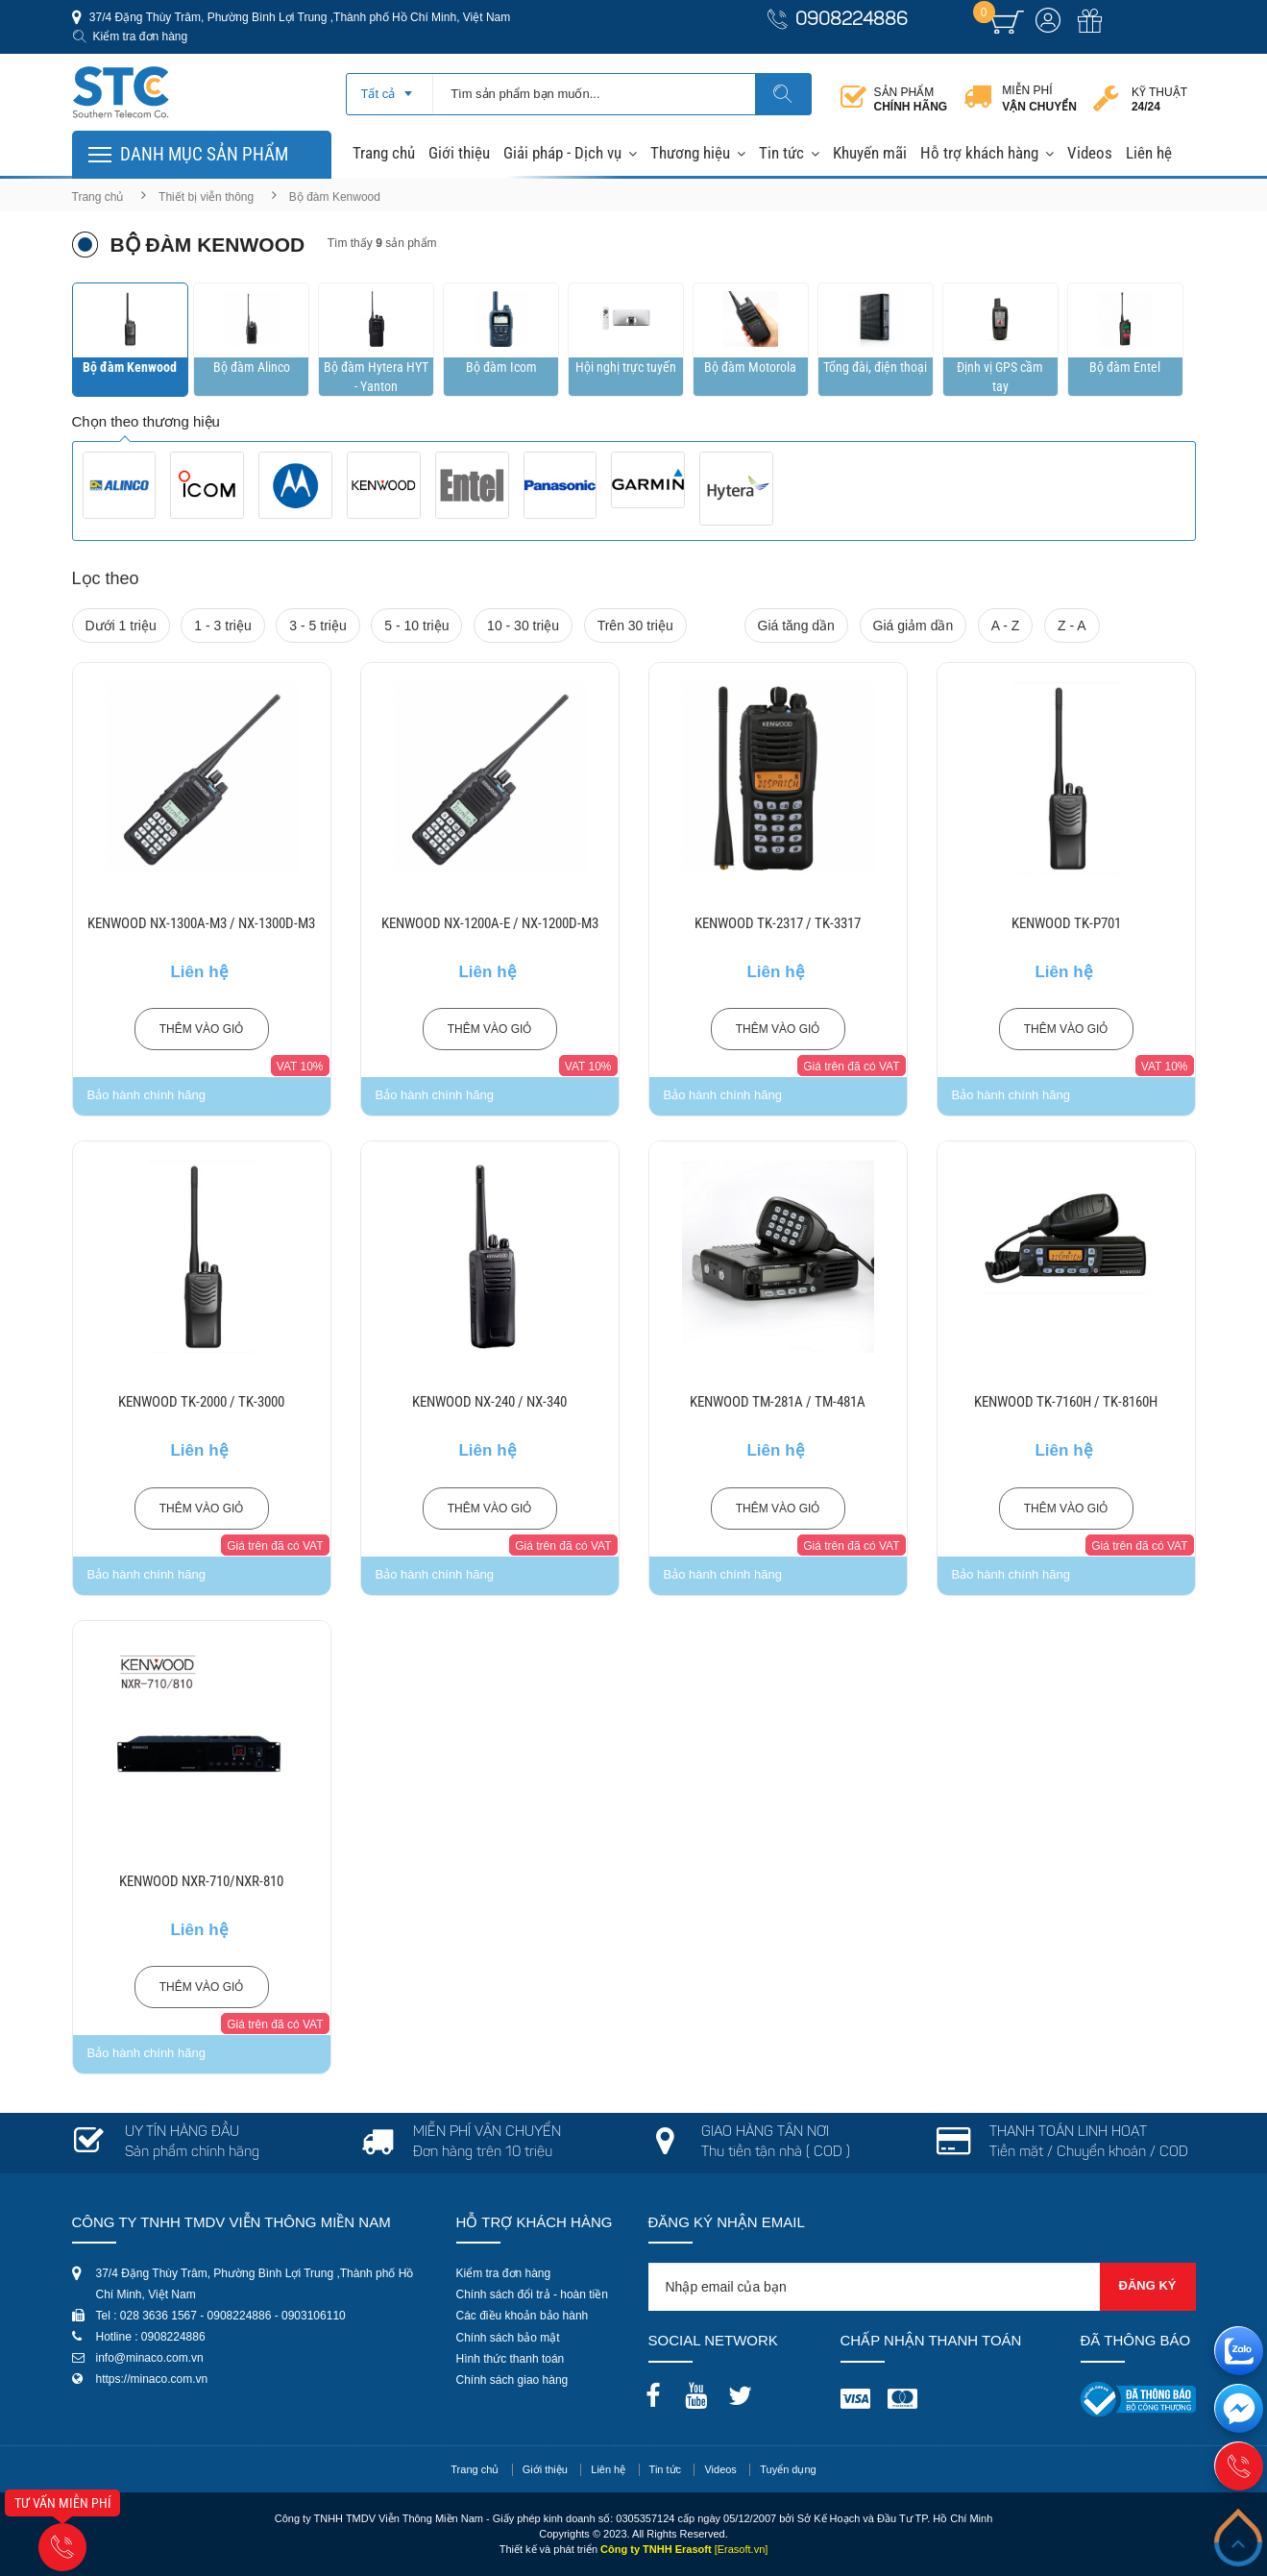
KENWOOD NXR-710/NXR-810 (201, 1881)
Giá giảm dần (913, 625)
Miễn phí (1039, 99)
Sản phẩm (911, 99)
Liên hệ (1149, 152)
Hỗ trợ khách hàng (979, 152)
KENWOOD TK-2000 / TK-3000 (201, 1402)
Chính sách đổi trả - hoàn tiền (532, 2294)
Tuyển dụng (788, 2469)
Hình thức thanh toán (510, 2359)
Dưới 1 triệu (121, 625)
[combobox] (389, 87)
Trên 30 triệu (635, 625)
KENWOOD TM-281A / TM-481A (777, 1402)
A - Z (1005, 625)
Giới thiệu (459, 152)
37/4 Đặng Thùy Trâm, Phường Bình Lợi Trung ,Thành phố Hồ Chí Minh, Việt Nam (298, 17)
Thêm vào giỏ (201, 1029)
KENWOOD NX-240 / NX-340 (489, 1402)
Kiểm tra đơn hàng (140, 36)
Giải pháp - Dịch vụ (562, 152)
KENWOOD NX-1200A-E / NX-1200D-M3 (489, 923)
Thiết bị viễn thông (206, 197)
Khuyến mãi (870, 152)
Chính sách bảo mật (508, 2337)
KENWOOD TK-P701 (1066, 923)
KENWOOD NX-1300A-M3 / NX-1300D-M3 (201, 923)
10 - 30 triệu (523, 625)
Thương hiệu (690, 152)
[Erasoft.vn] (741, 2549)
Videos (1089, 152)
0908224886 (851, 21)
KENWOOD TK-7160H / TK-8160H (1065, 1402)
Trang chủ (384, 152)
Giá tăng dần (796, 625)
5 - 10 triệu (416, 625)
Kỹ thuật (1159, 99)
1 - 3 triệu (222, 625)
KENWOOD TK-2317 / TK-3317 (777, 923)
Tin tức (781, 152)
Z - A (1072, 625)
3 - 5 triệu (317, 625)
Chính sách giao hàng (512, 2380)
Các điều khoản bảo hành (522, 2315)
